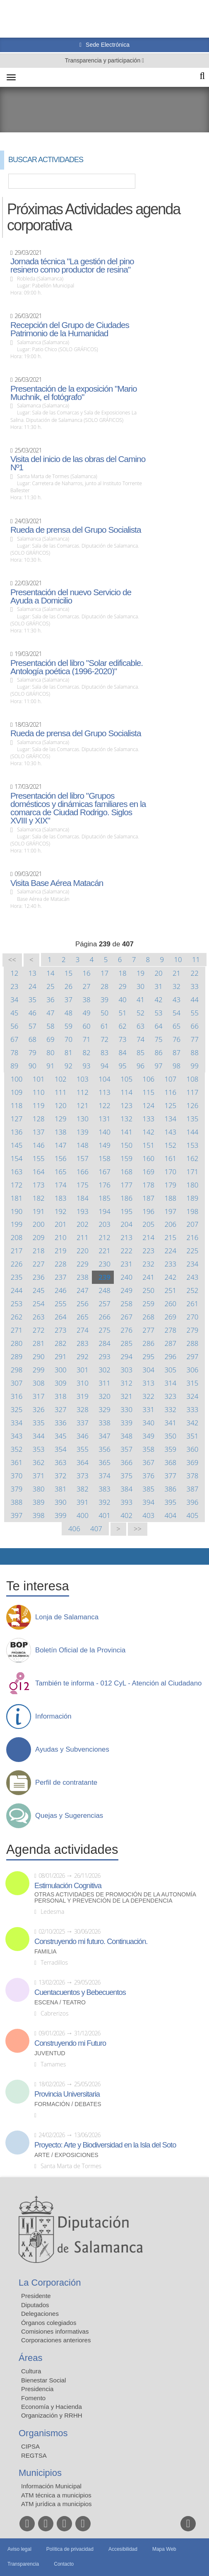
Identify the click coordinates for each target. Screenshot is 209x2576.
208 (17, 1237)
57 (32, 1026)
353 (39, 1449)
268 (148, 1317)
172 (17, 1185)
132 (126, 1118)
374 (104, 1475)
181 (17, 1198)
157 (83, 1158)
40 (122, 999)
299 (39, 1369)
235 (17, 1277)
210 (61, 1237)
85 (140, 1052)
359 (170, 1449)
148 (83, 1145)
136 (17, 1132)
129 (61, 1118)
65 (176, 1026)
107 (170, 1079)
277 (148, 1330)
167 (104, 1171)
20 (159, 973)
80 (50, 1052)
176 (104, 1185)
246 (61, 1290)
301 (83, 1369)
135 (193, 1118)
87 (176, 1052)
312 (126, 1383)
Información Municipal (51, 2486)
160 (148, 1158)
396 (193, 1502)
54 (176, 1012)
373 (83, 1475)
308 (39, 1383)
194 (104, 1211)
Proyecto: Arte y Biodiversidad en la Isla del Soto (105, 2145)
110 (39, 1092)
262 (17, 1317)
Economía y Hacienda (51, 2406)
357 (126, 1449)
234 (193, 1264)
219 (61, 1250)
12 (14, 973)
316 (17, 1396)
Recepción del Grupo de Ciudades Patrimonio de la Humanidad (69, 329)
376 (148, 1475)
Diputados (35, 2304)
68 (32, 1039)
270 (193, 1317)
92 (68, 1065)
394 (148, 1502)
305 (170, 1369)
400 (83, 1515)
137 (39, 1132)
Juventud (49, 2053)
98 (176, 1065)
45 (14, 1012)
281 (39, 1343)
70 (68, 1039)
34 (14, 999)
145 (17, 1145)
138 (61, 1132)
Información (53, 1716)
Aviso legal (19, 2549)
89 (14, 1065)
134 (170, 1118)
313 (148, 1383)
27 (86, 986)
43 (176, 999)
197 (170, 1211)
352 (17, 1449)
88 (195, 1052)
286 (148, 1343)
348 (126, 1436)
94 (104, 1065)
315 (193, 1383)
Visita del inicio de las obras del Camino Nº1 (77, 463)
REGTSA (34, 2455)
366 (126, 1462)
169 (148, 1171)
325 (17, 1409)
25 (50, 986)
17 (104, 973)
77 (195, 1039)
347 (104, 1436)
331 (148, 1409)
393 (126, 1502)
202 (83, 1224)
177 (126, 1185)
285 (126, 1343)
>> (138, 1529)
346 (83, 1436)
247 (83, 1290)
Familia (45, 1952)
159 (126, 1158)
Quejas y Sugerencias (69, 1815)
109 (17, 1092)
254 (39, 1303)
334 (17, 1422)
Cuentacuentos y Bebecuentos (80, 1992)
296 (170, 1356)
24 (32, 986)
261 (193, 1303)
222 (126, 1250)
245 (39, 1290)
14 (50, 973)
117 (193, 1092)
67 (14, 1039)
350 (170, 1436)
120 (61, 1105)
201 (61, 1224)
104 (104, 1079)
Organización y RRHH (51, 2415)
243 (193, 1277)
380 (39, 1489)
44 (195, 999)
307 (17, 1383)
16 (86, 973)
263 (39, 1317)
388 (17, 1502)
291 (61, 1356)
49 (86, 1012)
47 (50, 1012)
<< (12, 960)
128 (39, 1118)
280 (17, 1343)
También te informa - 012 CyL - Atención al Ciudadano (118, 1683)
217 (17, 1250)
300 (61, 1369)
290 (39, 1356)
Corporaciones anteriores (56, 2340)
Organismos (43, 2433)
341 (170, 1422)
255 (61, 1303)
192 (61, 1211)
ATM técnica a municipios (56, 2495)
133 (148, 1118)
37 (68, 999)
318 (61, 1396)
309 (61, 1383)
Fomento (33, 2397)
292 (83, 1356)
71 (86, 1039)
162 (193, 1158)
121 (83, 1105)
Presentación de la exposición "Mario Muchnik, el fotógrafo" (73, 393)
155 (39, 1158)
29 (122, 986)
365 (104, 1462)
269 (170, 1317)
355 (83, 1449)
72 (104, 1039)
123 (126, 1105)
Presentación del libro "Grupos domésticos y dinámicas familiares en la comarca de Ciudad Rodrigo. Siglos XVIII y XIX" (78, 808)
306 (193, 1369)
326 (39, 1409)
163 (17, 1171)
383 (104, 1489)
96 (140, 1065)
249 (126, 1290)
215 (170, 1237)
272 (39, 1330)
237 (61, 1277)
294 (126, 1356)
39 (104, 999)
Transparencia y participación (103, 60)
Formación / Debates (67, 2104)
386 (170, 1489)
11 (196, 959)
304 (148, 1369)
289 (17, 1356)
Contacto (64, 2564)
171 (193, 1171)
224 (170, 1250)
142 (148, 1132)
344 (39, 1436)
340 (148, 1422)
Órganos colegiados (48, 2322)
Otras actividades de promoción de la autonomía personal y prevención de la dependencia (115, 1897)
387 (193, 1489)
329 (104, 1409)
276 (126, 1330)
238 (83, 1277)
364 (83, 1462)
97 (159, 1065)
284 (104, 1343)
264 (61, 1317)
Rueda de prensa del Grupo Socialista (75, 530)
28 (104, 986)
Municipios (40, 2473)
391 (83, 1502)
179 (170, 1185)
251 (170, 1290)
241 (148, 1277)
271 (17, 1330)
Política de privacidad (70, 2549)
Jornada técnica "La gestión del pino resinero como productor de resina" (72, 265)
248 (104, 1290)
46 (32, 1012)
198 (193, 1211)
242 (170, 1277)
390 (61, 1502)
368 (170, 1462)
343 (17, 1436)
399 (61, 1515)
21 (176, 973)
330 (126, 1409)
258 (126, 1303)
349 (148, 1436)
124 (148, 1105)
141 (126, 1132)
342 (193, 1422)
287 (170, 1343)
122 (104, 1105)
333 (193, 1409)
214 (148, 1237)
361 (17, 1462)
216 (193, 1237)
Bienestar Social (43, 2380)
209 (39, 1237)
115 (148, 1092)
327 (61, 1409)
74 (140, 1039)
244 (17, 1290)
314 (170, 1383)
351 (193, 1436)
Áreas (30, 2358)
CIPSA (30, 2446)
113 (104, 1092)
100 (17, 1079)
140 (104, 1132)
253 (17, 1303)
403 (148, 1515)
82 (86, 1052)
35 (32, 999)
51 (122, 1012)
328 (83, 1409)
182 (39, 1198)
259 (148, 1303)
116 (170, 1092)
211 (83, 1237)
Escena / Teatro (60, 2002)
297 (193, 1356)
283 (83, 1343)
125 (170, 1105)
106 (148, 1079)
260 (170, 1303)
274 (83, 1330)
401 (104, 1515)
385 (148, 1489)
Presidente (36, 2295)
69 (50, 1039)
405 (193, 1515)
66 (195, 1026)
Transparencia (23, 2564)
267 (126, 1317)
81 (68, 1052)
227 (39, 1264)
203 (104, 1224)
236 (39, 1277)
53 (159, 1012)
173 (39, 1185)
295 (148, 1356)
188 (170, 1198)
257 (104, 1303)
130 (83, 1118)
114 (126, 1092)
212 (104, 1237)
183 (61, 1198)
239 (104, 1277)
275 (104, 1330)
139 (83, 1132)
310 (83, 1383)
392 (104, 1502)
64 (159, 1026)
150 (126, 1145)
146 (39, 1145)
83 (104, 1052)
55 (195, 1012)
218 (39, 1250)
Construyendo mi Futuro (70, 2043)
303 (126, 1369)
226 (17, 1264)
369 (193, 1462)
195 (126, 1211)
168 (126, 1171)
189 (193, 1198)
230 (104, 1264)
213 (126, 1237)
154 (17, 1158)
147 (61, 1145)
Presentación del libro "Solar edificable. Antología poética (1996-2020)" (76, 667)
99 (195, 1065)
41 (140, 999)
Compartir (10, 1556)
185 (104, 1198)
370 (17, 1475)
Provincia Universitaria (67, 2094)
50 (104, 1012)
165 (61, 1171)
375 (126, 1475)
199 (17, 1224)
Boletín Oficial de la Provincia (80, 1650)
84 (122, 1052)
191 (39, 1211)
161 (170, 1158)
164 (39, 1171)
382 (83, 1489)
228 (61, 1264)
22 (195, 973)
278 (170, 1330)
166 (83, 1171)
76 (176, 1039)
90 (32, 1065)
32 (176, 986)
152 (170, 1145)
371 (39, 1475)
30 (140, 986)
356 (104, 1449)
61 (104, 1026)
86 (159, 1052)
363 (61, 1462)
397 (17, 1515)
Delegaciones (40, 2313)
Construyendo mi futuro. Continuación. (90, 1941)
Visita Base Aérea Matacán (56, 883)
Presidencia (37, 2388)
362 (39, 1462)
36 (50, 999)
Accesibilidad (122, 2549)
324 (193, 1396)
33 (195, 986)
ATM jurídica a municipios (56, 2503)
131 (104, 1118)
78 (14, 1052)
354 (61, 1449)
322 (148, 1396)
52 (140, 1012)
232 (148, 1264)
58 (50, 1026)
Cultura (31, 2371)
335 (39, 1422)
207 (193, 1224)
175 (83, 1185)
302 (104, 1369)
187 (148, 1198)
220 (83, 1250)
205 (148, 1224)
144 (193, 1132)
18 (122, 973)
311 (104, 1383)
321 (126, 1396)
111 (61, 1092)
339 (126, 1422)
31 (159, 986)
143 (170, 1132)
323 (170, 1396)
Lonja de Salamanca (66, 1617)
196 (148, 1211)
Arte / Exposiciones (66, 2155)
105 (126, 1079)
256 (83, 1303)
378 (193, 1475)
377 (170, 1475)
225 (193, 1250)
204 (126, 1224)
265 (83, 1317)
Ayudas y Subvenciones (72, 1749)
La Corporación (50, 2282)
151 (148, 1145)
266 (104, 1317)
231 (126, 1264)
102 (61, 1079)
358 (148, 1449)
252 (193, 1290)
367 (148, 1462)
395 (170, 1502)
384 (126, 1489)
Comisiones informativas (55, 2331)
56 (14, 1026)
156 (61, 1158)
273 (61, 1330)
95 (122, 1065)
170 (170, 1171)
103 (83, 1079)
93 (86, 1065)
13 (32, 973)
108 (193, 1079)
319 (83, 1396)
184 (83, 1198)
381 (61, 1489)
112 (83, 1092)
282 (61, 1343)
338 (104, 1422)
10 (178, 959)
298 (17, 1369)
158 (104, 1158)
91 (50, 1065)
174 (61, 1185)
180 (193, 1185)
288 (193, 1343)
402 (126, 1515)
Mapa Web (164, 2549)
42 (159, 999)
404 (170, 1515)
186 (126, 1198)
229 (83, 1264)
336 (61, 1422)
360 (193, 1449)
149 (104, 1145)
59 (68, 1026)
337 (83, 1422)
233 (170, 1264)
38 (86, 999)
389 (39, 1502)
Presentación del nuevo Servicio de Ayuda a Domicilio (70, 596)
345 (61, 1436)
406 (74, 1528)
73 (122, 1039)
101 (39, 1079)
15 (68, 973)
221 (104, 1250)
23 (14, 986)
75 (159, 1039)
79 (32, 1052)
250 (148, 1290)
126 (193, 1105)
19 (140, 973)
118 (17, 1105)
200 (39, 1224)
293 (104, 1356)
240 (126, 1277)
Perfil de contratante (66, 1782)
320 (104, 1396)
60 (86, 1026)
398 (39, 1515)
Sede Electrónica (107, 44)
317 (39, 1396)
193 (83, 1211)
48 (68, 1012)
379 (17, 1489)
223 (148, 1250)
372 (61, 1475)
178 (148, 1185)
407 (96, 1528)
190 (17, 1211)
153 (193, 1145)
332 (170, 1409)
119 (39, 1105)
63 (140, 1026)
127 (17, 1118)
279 (193, 1330)
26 (68, 986)
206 (170, 1224)
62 (122, 1026)
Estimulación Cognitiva (67, 1886)
